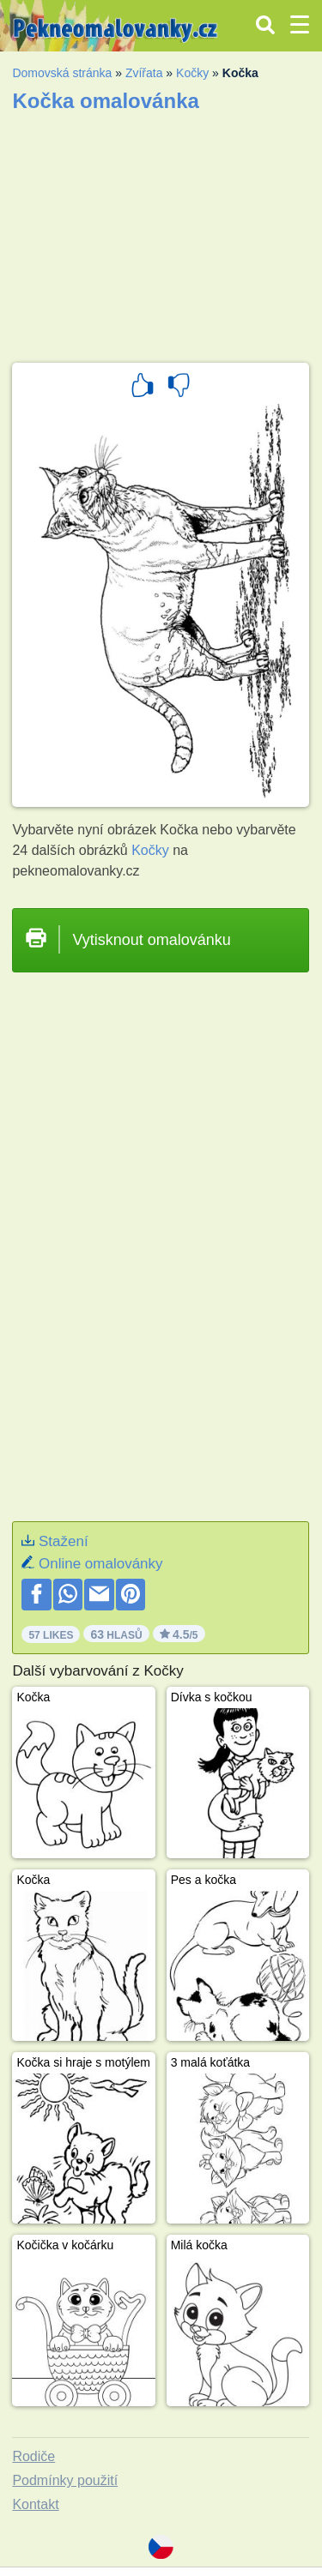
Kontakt (35, 2504)
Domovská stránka (62, 73)
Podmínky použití (65, 2480)
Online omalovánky (101, 1564)
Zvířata (144, 73)
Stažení (63, 1541)
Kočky (192, 73)
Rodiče (33, 2456)
